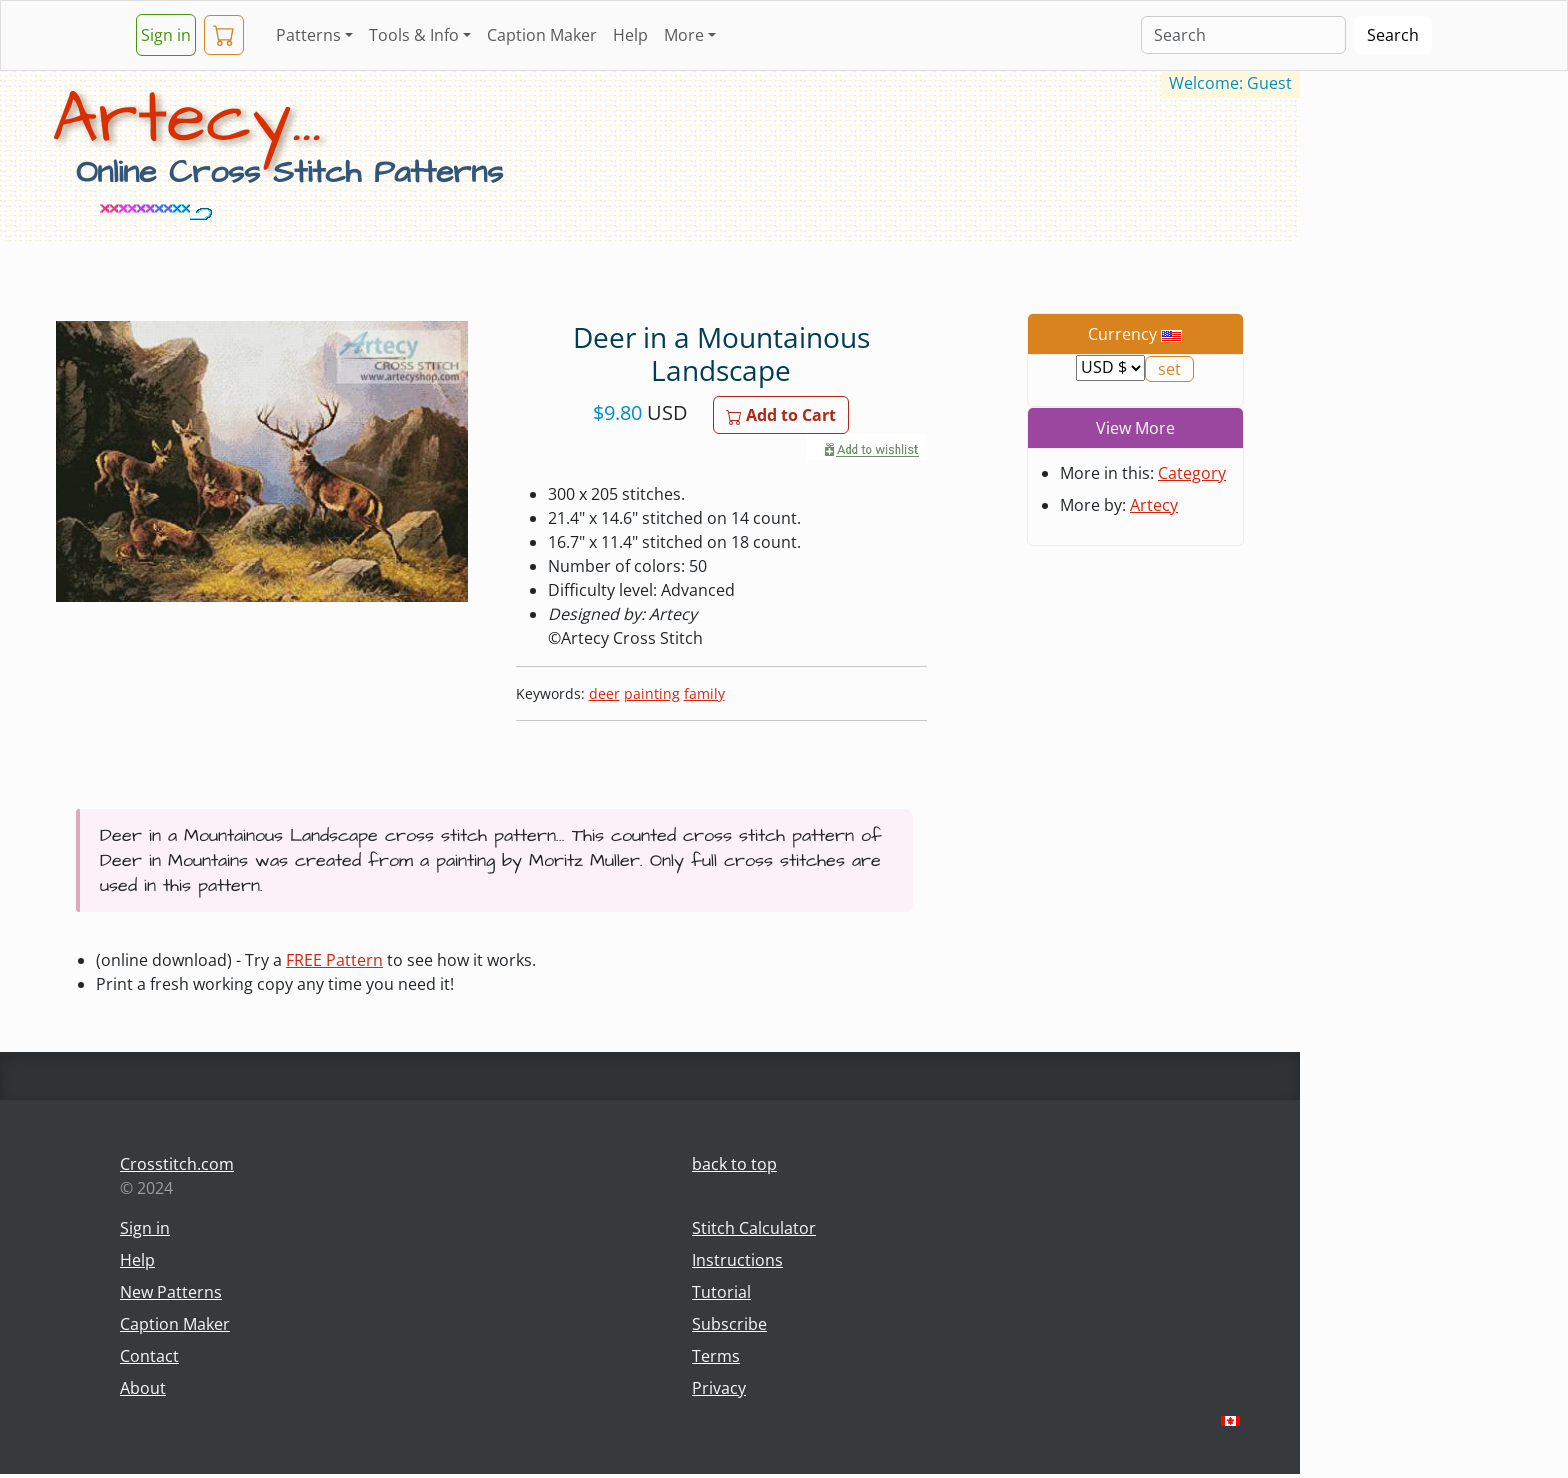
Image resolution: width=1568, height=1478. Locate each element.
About (143, 1388)
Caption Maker (542, 35)
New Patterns (171, 1292)
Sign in (166, 35)
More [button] (684, 35)
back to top (734, 1164)
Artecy (1154, 505)
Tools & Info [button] (414, 35)
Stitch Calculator (754, 1228)
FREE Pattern (334, 960)
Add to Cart (781, 415)
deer (604, 693)
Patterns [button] (308, 35)
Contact (149, 1356)
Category (1192, 473)
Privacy (719, 1388)
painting (652, 693)
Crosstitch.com (177, 1164)
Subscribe (729, 1324)
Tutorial (721, 1292)
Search (1393, 35)
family (704, 693)
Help (630, 35)
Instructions (737, 1260)
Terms (716, 1356)
